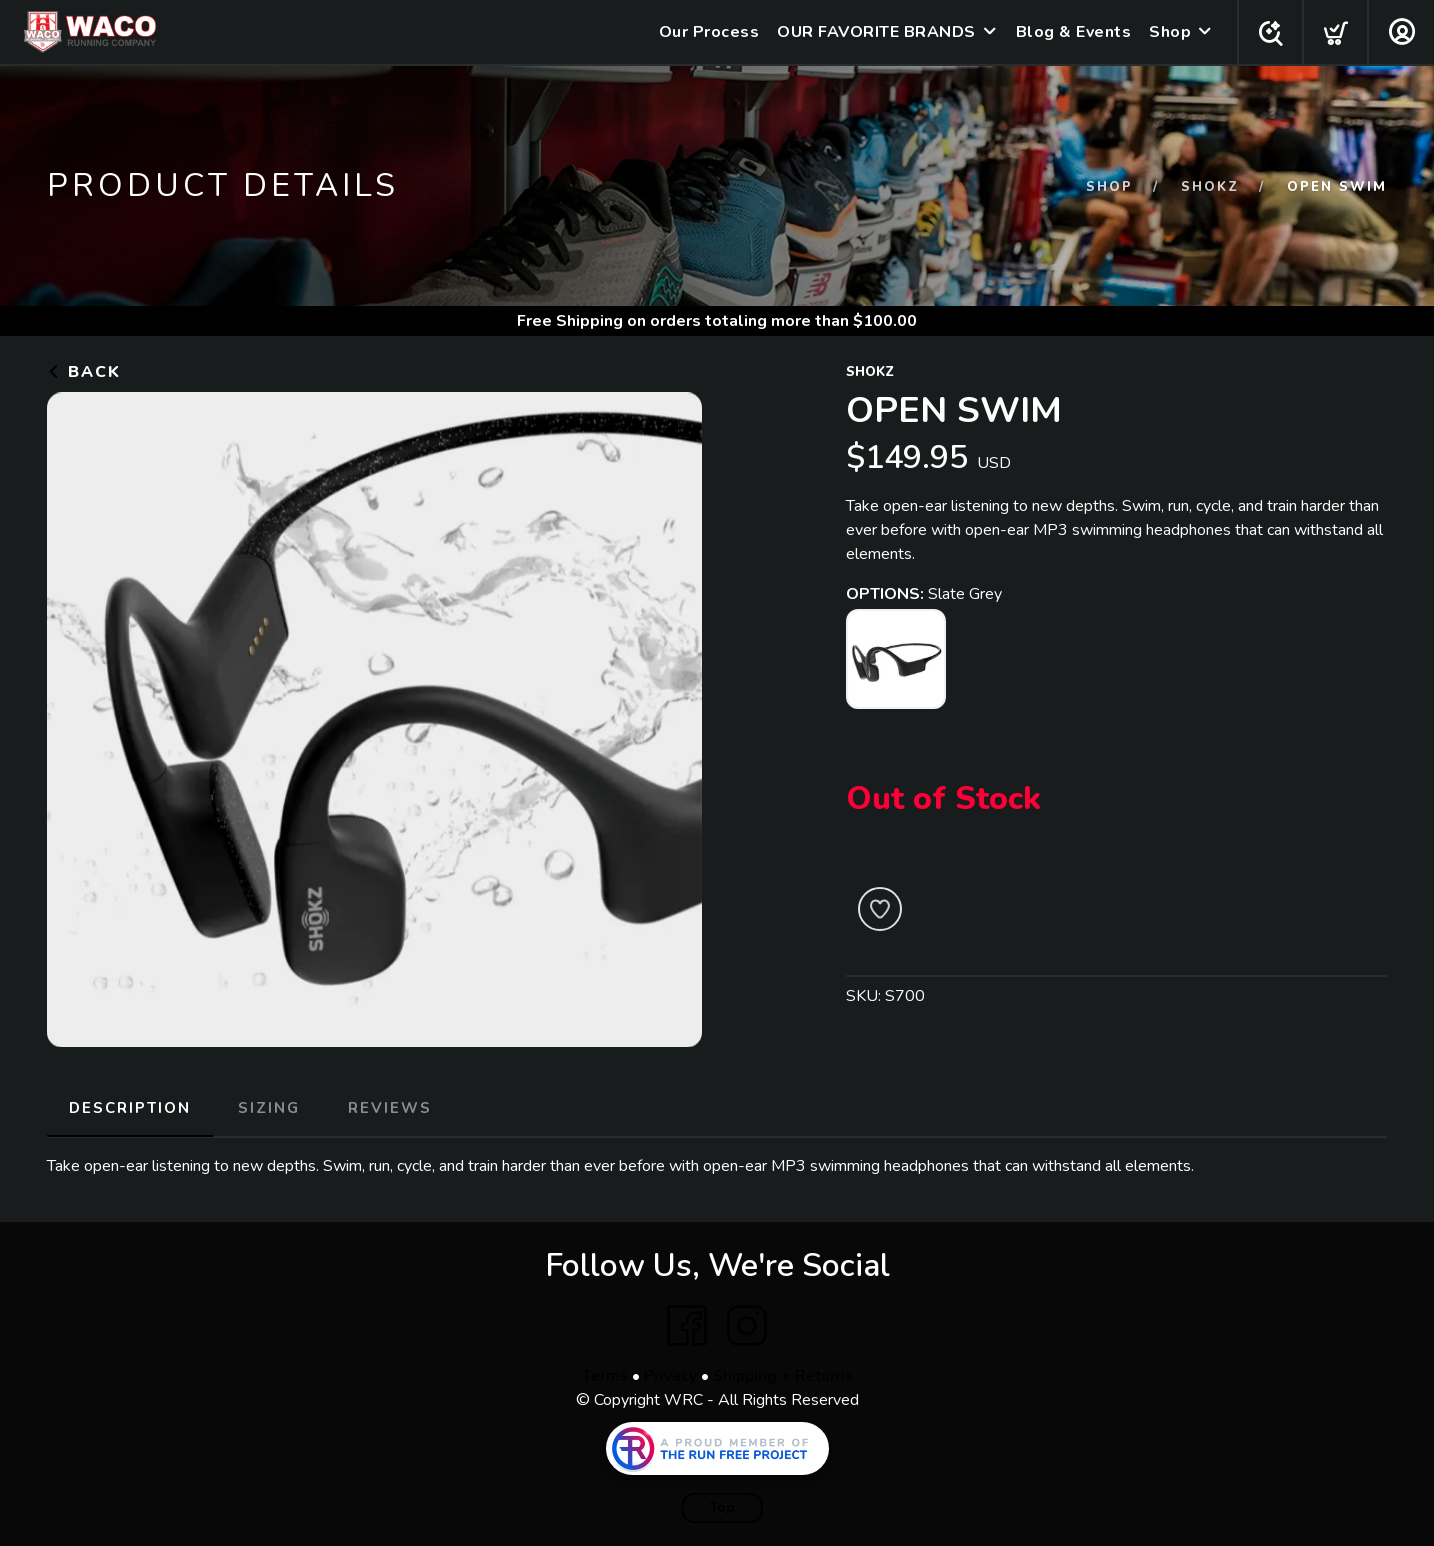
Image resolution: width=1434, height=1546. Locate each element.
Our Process (705, 32)
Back (84, 372)
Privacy (670, 1375)
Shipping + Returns (783, 1375)
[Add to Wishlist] (880, 909)
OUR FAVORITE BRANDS (872, 32)
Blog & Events (1070, 32)
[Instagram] (747, 1325)
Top (722, 1507)
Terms (605, 1375)
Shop (1166, 32)
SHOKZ (1210, 187)
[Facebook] (687, 1325)
